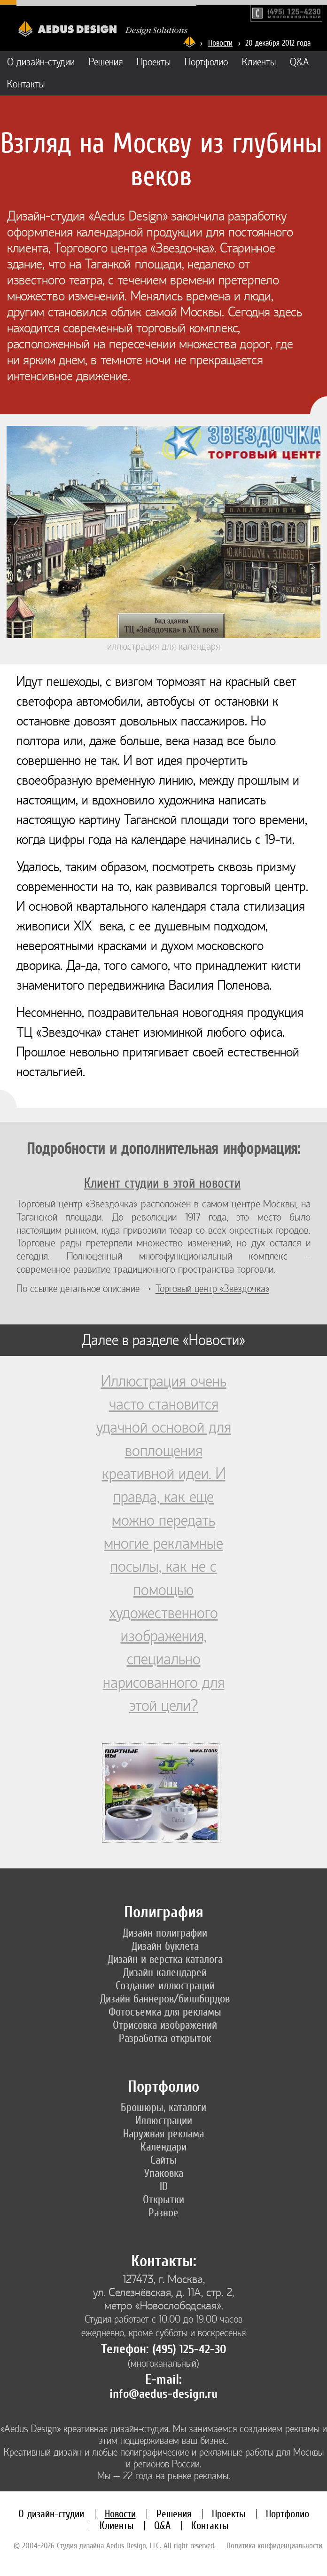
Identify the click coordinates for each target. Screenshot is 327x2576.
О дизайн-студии (41, 62)
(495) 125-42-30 (189, 2349)
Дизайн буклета (165, 1946)
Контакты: (163, 2261)
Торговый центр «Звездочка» (212, 1289)
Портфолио (206, 62)
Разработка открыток (165, 2038)
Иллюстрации (163, 2120)
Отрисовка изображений (165, 2025)
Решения (106, 62)
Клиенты (259, 62)
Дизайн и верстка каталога (165, 1959)
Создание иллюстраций (165, 1985)
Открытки (163, 2199)
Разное (163, 2212)
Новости (120, 2514)
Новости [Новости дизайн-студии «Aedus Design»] (220, 42)
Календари (163, 2146)
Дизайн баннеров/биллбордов (165, 1998)
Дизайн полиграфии (165, 1932)
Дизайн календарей (165, 1972)
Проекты (154, 62)
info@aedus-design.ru (163, 2394)
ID (164, 2186)
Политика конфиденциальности (274, 2545)
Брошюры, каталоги (163, 2107)
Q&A (299, 62)
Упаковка (163, 2173)
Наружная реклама (163, 2133)
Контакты (26, 84)
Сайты (163, 2159)
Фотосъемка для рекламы (165, 2011)
